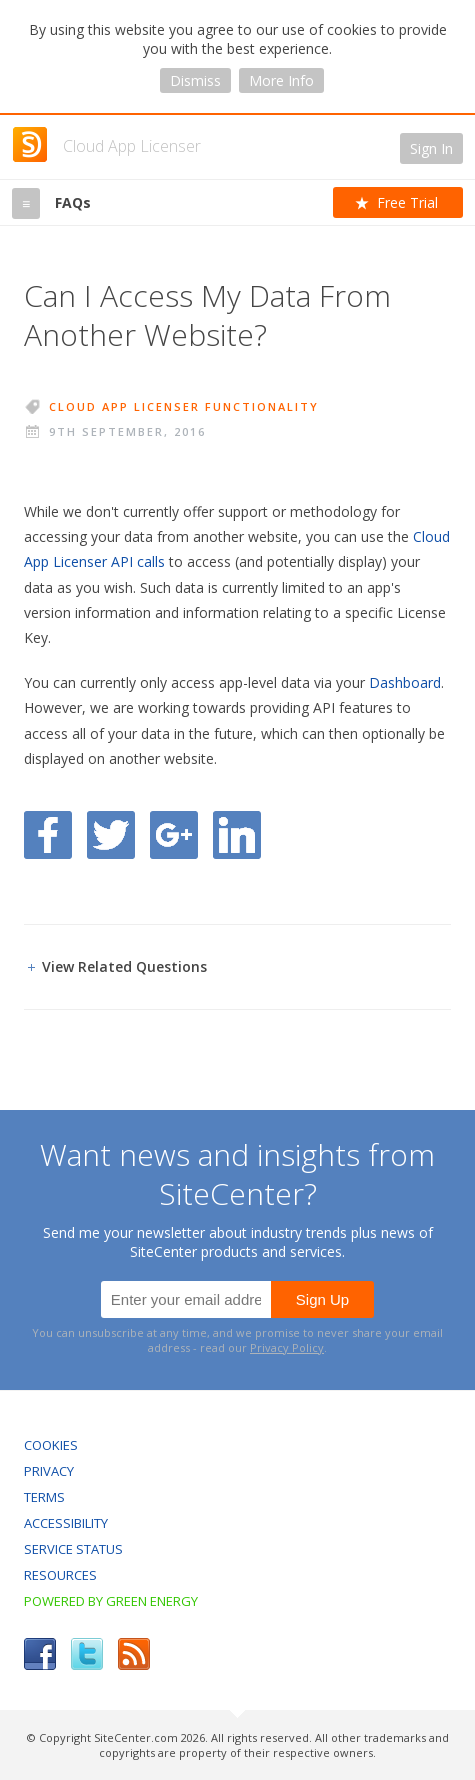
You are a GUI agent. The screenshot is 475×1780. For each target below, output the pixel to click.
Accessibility (66, 1523)
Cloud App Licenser (132, 146)
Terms (44, 1497)
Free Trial (407, 202)
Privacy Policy (287, 1347)
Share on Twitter (111, 835)
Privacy (49, 1471)
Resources (60, 1575)
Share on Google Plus (174, 835)
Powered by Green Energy (111, 1601)
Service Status (73, 1549)
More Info (281, 80)
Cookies (51, 1445)
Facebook (40, 1654)
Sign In (431, 148)
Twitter (87, 1654)
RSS (134, 1654)
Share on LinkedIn (237, 835)
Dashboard (405, 682)
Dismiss (195, 80)
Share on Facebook (48, 835)
